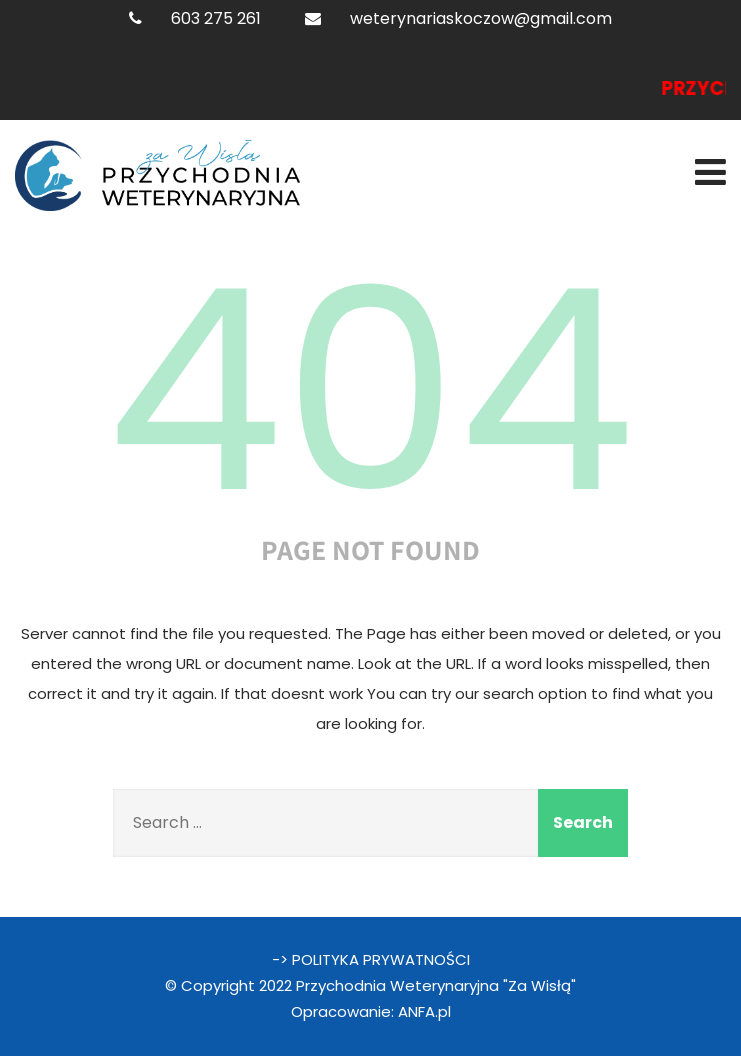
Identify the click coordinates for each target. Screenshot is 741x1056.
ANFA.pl (424, 1011)
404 (371, 391)
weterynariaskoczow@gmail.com (481, 18)
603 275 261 (216, 18)
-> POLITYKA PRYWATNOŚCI (371, 959)
